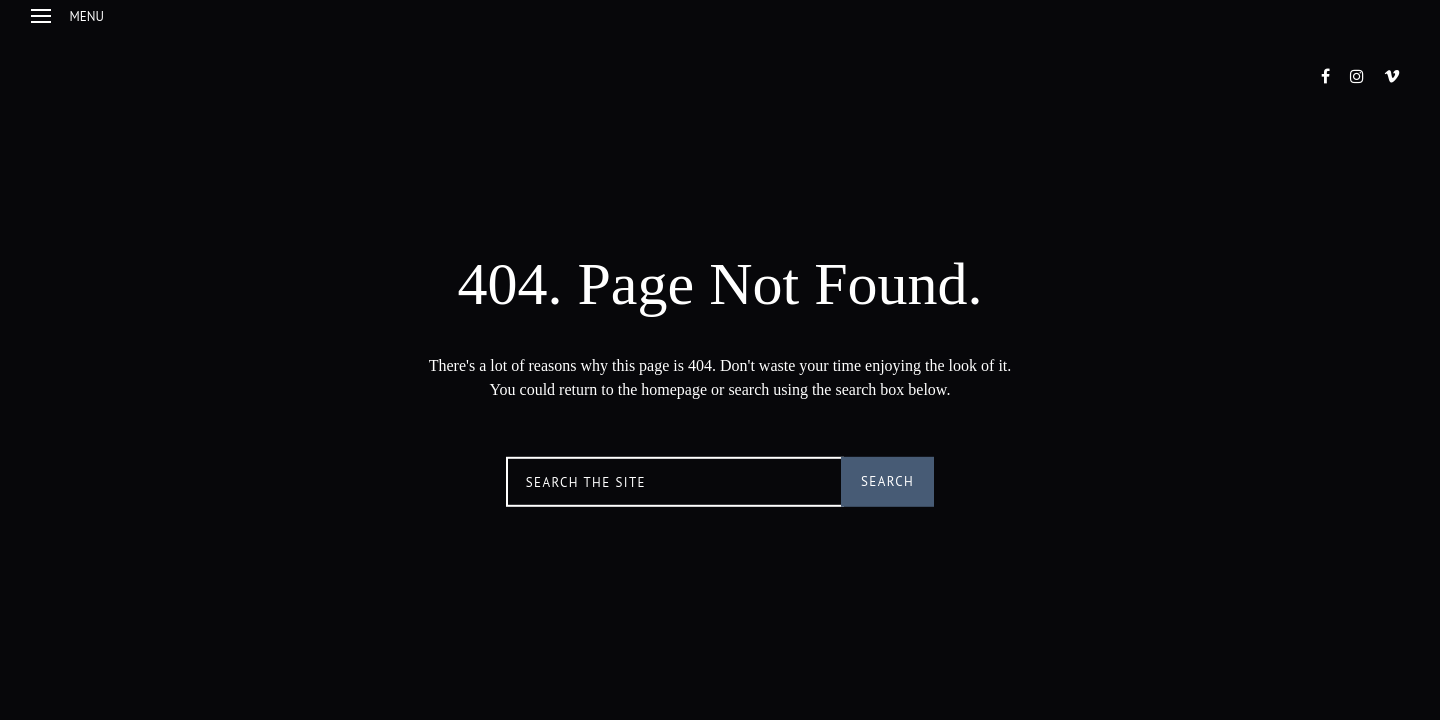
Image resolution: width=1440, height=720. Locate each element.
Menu (67, 16)
